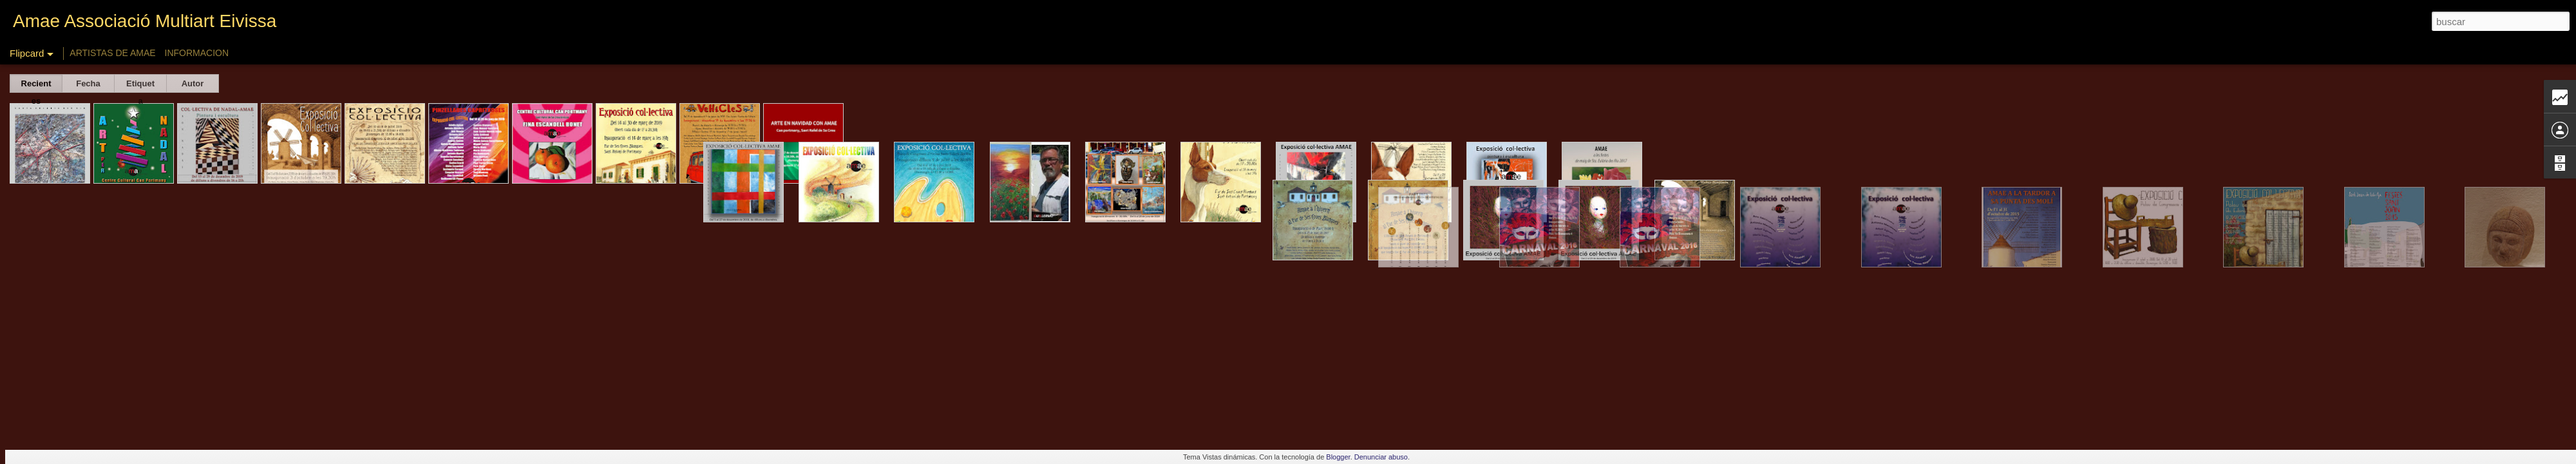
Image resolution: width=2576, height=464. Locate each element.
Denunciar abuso (1381, 457)
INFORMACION (197, 53)
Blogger (1338, 457)
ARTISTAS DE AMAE (112, 53)
